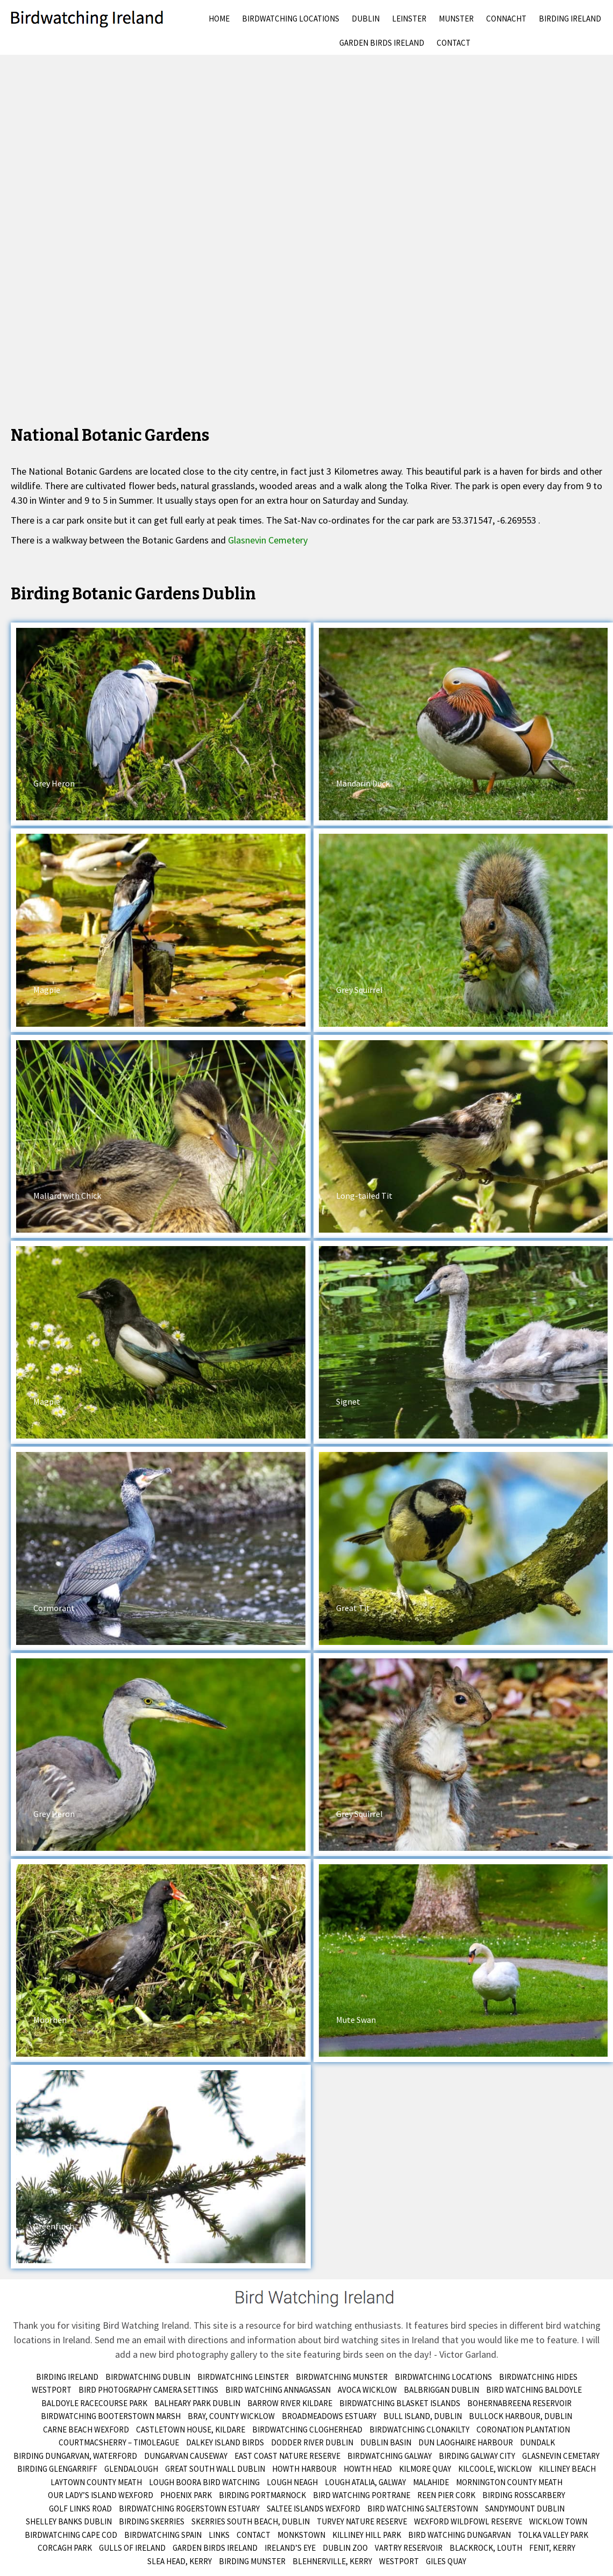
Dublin (366, 18)
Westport (52, 2390)
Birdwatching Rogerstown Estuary (189, 2508)
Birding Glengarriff (57, 2469)
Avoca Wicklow (367, 2390)
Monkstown (301, 2535)
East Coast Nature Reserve (287, 2456)
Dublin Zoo (345, 2548)
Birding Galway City (477, 2456)
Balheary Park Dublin (197, 2403)
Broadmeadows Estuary (329, 2416)
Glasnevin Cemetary (561, 2456)
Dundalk (537, 2442)
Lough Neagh (292, 2482)
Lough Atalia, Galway (365, 2482)
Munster (456, 18)
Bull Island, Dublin (422, 2416)
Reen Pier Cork (446, 2495)
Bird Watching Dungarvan (459, 2535)
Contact (454, 43)
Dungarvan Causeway (185, 2456)
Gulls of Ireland (132, 2548)
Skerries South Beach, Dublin (250, 2521)
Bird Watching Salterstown (422, 2508)
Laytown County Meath (96, 2482)
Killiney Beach (567, 2469)
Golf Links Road (80, 2508)
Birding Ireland (570, 18)
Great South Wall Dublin (215, 2469)
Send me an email (130, 2340)
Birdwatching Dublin (147, 2377)
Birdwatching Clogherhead (307, 2429)
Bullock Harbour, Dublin (520, 2416)
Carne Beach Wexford (86, 2429)
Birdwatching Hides (538, 2377)
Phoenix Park (186, 2495)
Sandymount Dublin (525, 2508)
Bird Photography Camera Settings (148, 2390)
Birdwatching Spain (163, 2535)
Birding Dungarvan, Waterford (75, 2456)
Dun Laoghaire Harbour (465, 2442)
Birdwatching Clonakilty (419, 2429)
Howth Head (368, 2469)
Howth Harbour (304, 2469)
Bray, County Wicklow (231, 2416)
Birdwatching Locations (290, 18)
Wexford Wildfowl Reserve (468, 2521)
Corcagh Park (65, 2548)
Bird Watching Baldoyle (534, 2390)
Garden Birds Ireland (381, 43)
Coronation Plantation (523, 2429)
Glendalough (131, 2469)
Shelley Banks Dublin (69, 2521)
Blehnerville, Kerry (332, 2561)
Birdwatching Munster (342, 2377)
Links (219, 2535)
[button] (160, 724)
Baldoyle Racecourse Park (94, 2403)
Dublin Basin (385, 2442)
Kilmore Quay (425, 2469)
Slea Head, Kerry (179, 2561)
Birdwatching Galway (389, 2456)
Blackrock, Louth (486, 2548)
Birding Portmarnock (262, 2495)
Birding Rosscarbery (523, 2495)
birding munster (252, 2561)
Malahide (431, 2482)
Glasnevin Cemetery (268, 540)
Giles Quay (446, 2561)
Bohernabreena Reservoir (519, 2403)
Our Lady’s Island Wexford (100, 2495)
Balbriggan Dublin (441, 2390)
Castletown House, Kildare (190, 2429)
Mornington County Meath (509, 2482)
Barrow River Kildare (289, 2403)
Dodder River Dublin (312, 2442)
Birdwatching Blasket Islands (399, 2403)
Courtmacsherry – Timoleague (119, 2442)
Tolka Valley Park (553, 2535)
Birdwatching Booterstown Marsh (111, 2416)
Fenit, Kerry (552, 2548)
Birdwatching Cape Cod (71, 2535)
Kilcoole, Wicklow (495, 2469)
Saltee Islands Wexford (313, 2508)
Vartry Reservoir (409, 2548)
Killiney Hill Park (366, 2535)
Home (219, 18)
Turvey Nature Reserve (362, 2521)
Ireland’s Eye (290, 2548)
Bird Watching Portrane (361, 2495)
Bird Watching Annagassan (278, 2390)
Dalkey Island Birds (225, 2442)
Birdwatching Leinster (243, 2377)
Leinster (409, 18)
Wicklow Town (558, 2521)
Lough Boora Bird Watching (204, 2482)
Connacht (506, 18)
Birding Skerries (151, 2521)
